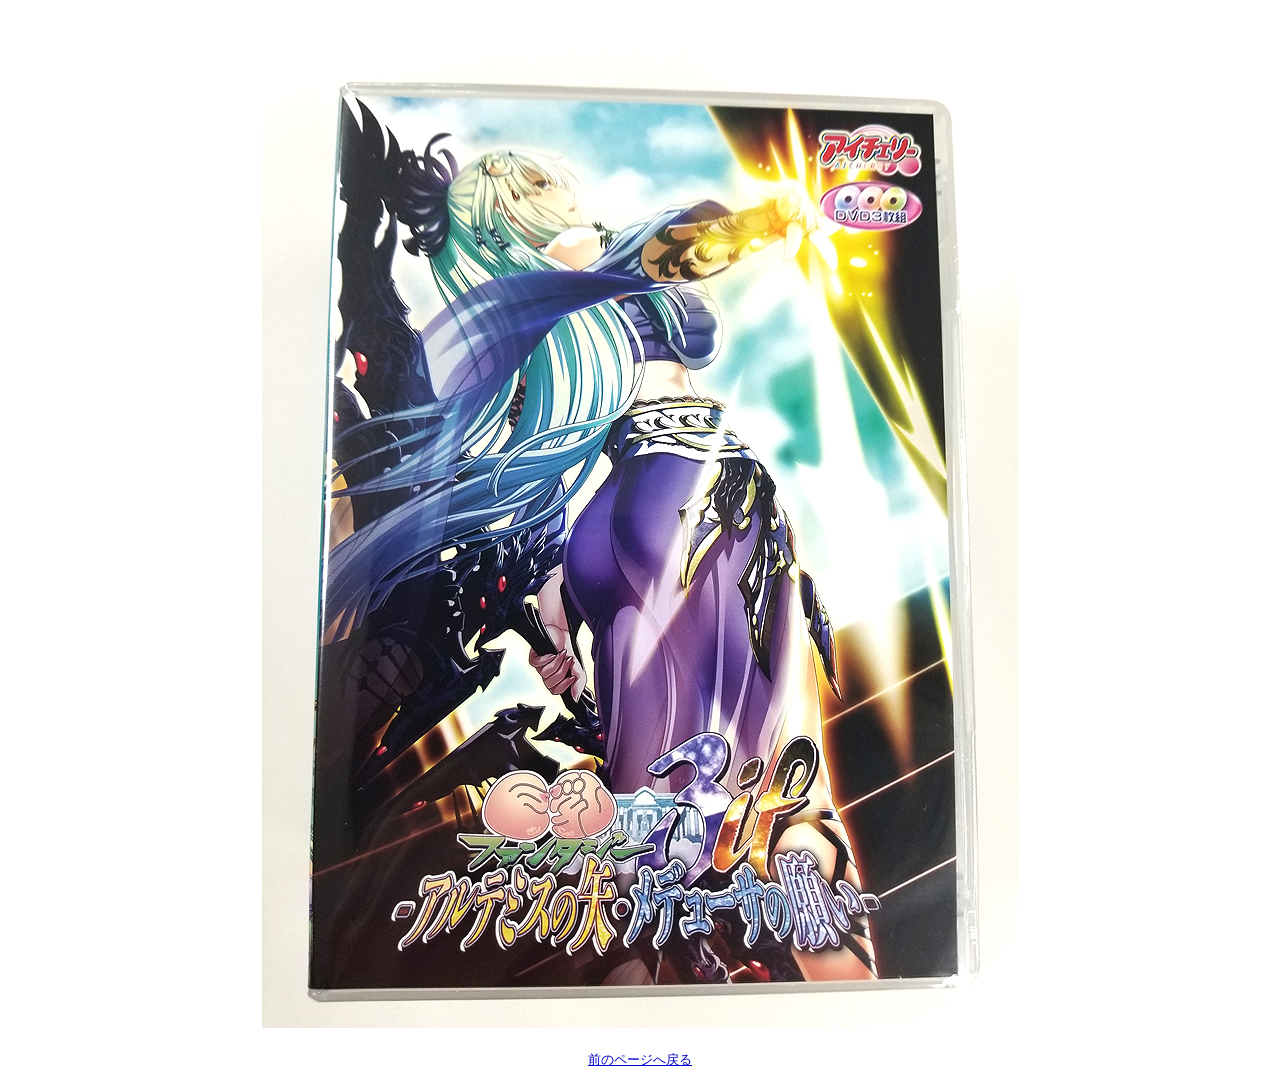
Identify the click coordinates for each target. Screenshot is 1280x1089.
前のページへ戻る (640, 1059)
